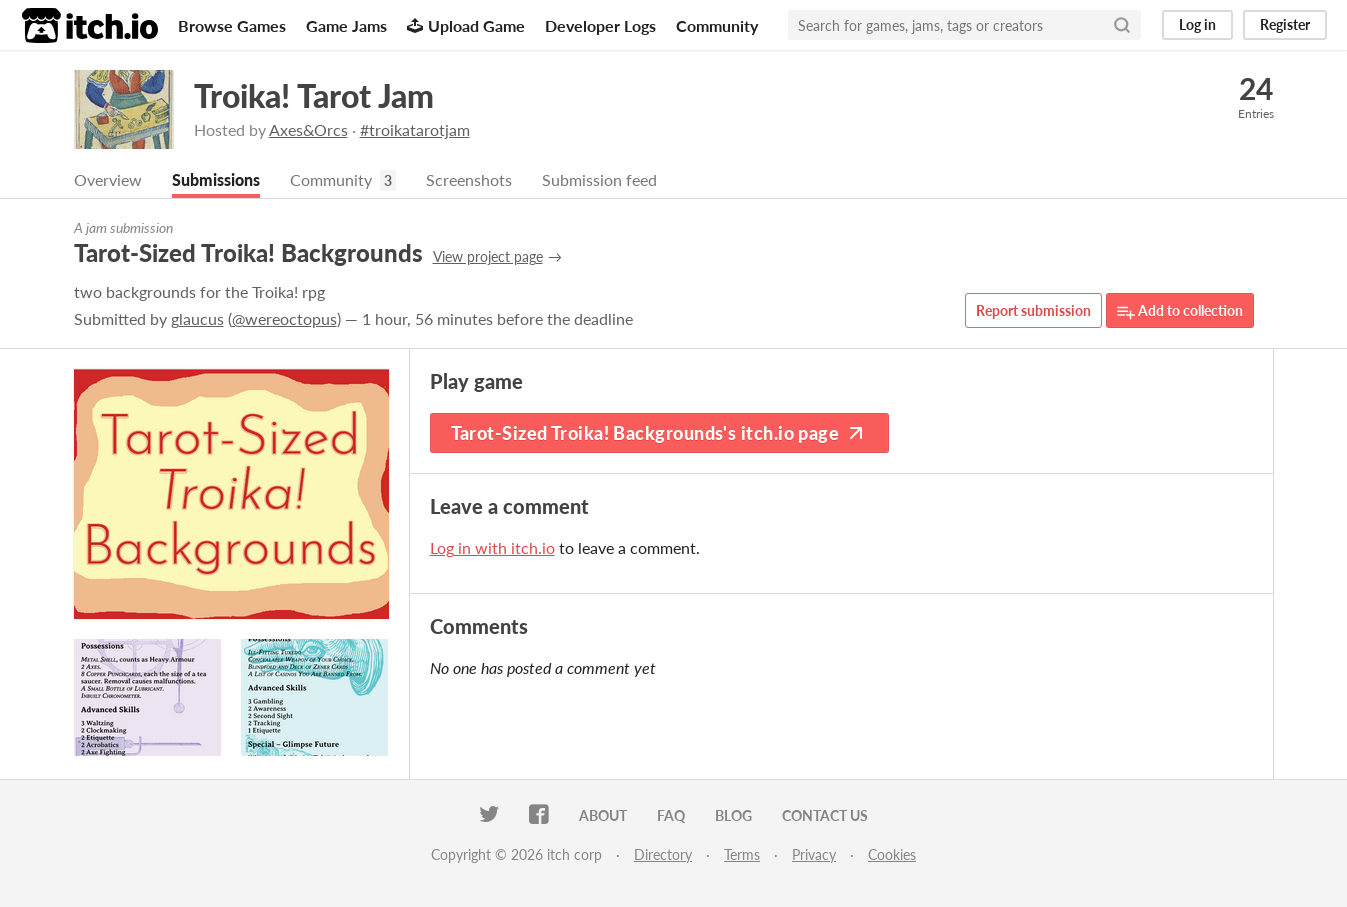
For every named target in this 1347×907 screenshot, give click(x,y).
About (603, 815)
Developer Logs (600, 25)
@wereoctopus (284, 318)
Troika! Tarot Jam (314, 95)
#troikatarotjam (415, 129)
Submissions (216, 179)
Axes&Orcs (308, 129)
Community (717, 25)
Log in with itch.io (492, 547)
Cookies (892, 854)
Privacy (814, 854)
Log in (1197, 24)
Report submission (1033, 310)
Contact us (825, 815)
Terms (742, 854)
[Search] (1122, 25)
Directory (663, 854)
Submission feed (599, 179)
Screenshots (469, 179)
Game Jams (346, 25)
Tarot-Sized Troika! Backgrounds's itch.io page (660, 433)
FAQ (671, 815)
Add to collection (1180, 311)
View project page (488, 256)
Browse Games (232, 25)
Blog (733, 815)
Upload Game (466, 25)
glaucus (197, 318)
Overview (108, 179)
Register (1285, 24)
